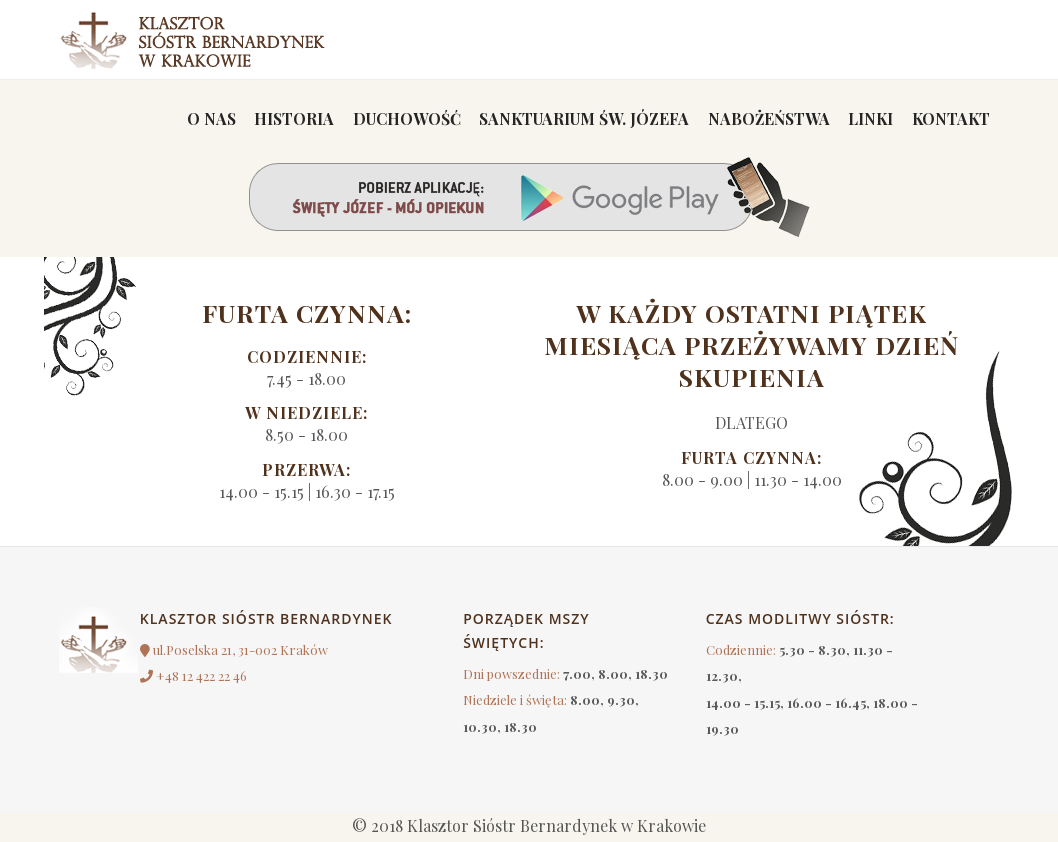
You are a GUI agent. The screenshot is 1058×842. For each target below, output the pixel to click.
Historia (273, 119)
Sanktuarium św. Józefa (568, 119)
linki (864, 119)
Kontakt (948, 119)
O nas (187, 119)
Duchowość (388, 119)
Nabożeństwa (758, 119)
